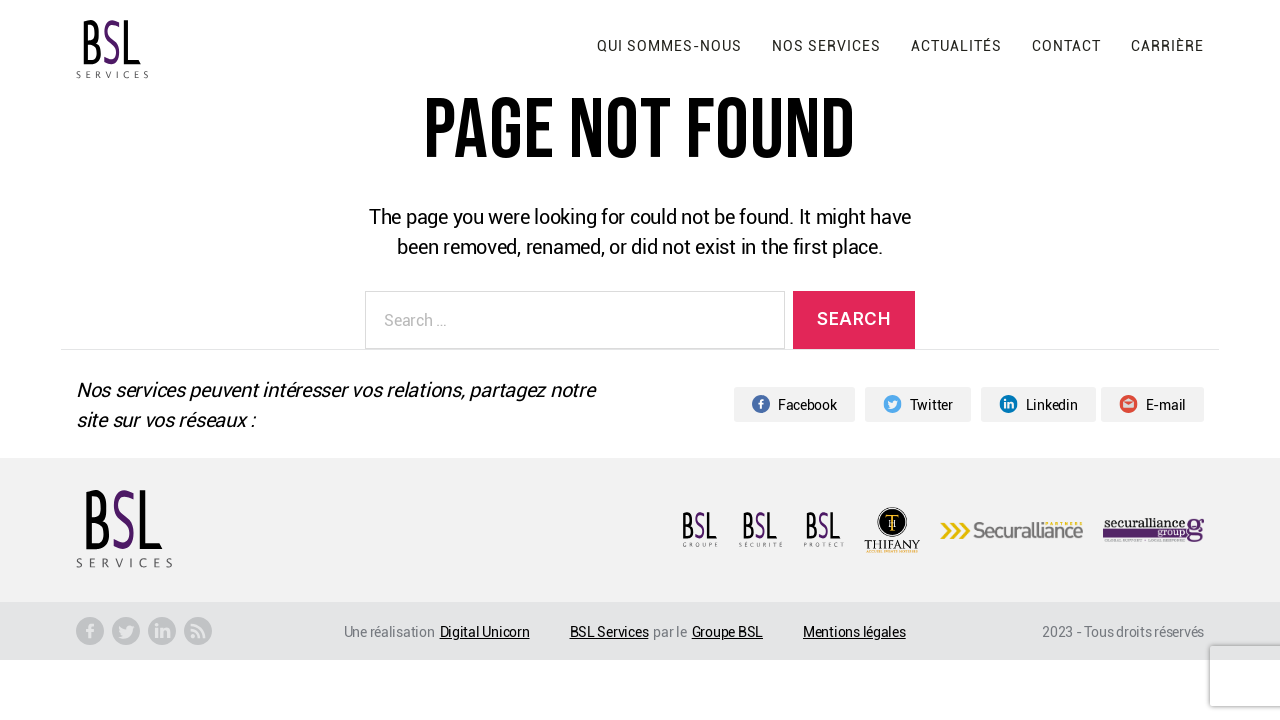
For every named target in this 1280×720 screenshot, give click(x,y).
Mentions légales (854, 631)
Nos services (826, 45)
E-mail (1152, 404)
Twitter (918, 404)
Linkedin (1038, 404)
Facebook (794, 404)
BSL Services (609, 631)
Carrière (1167, 45)
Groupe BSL (727, 631)
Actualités (956, 45)
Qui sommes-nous (669, 45)
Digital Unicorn (485, 631)
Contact (1066, 45)
